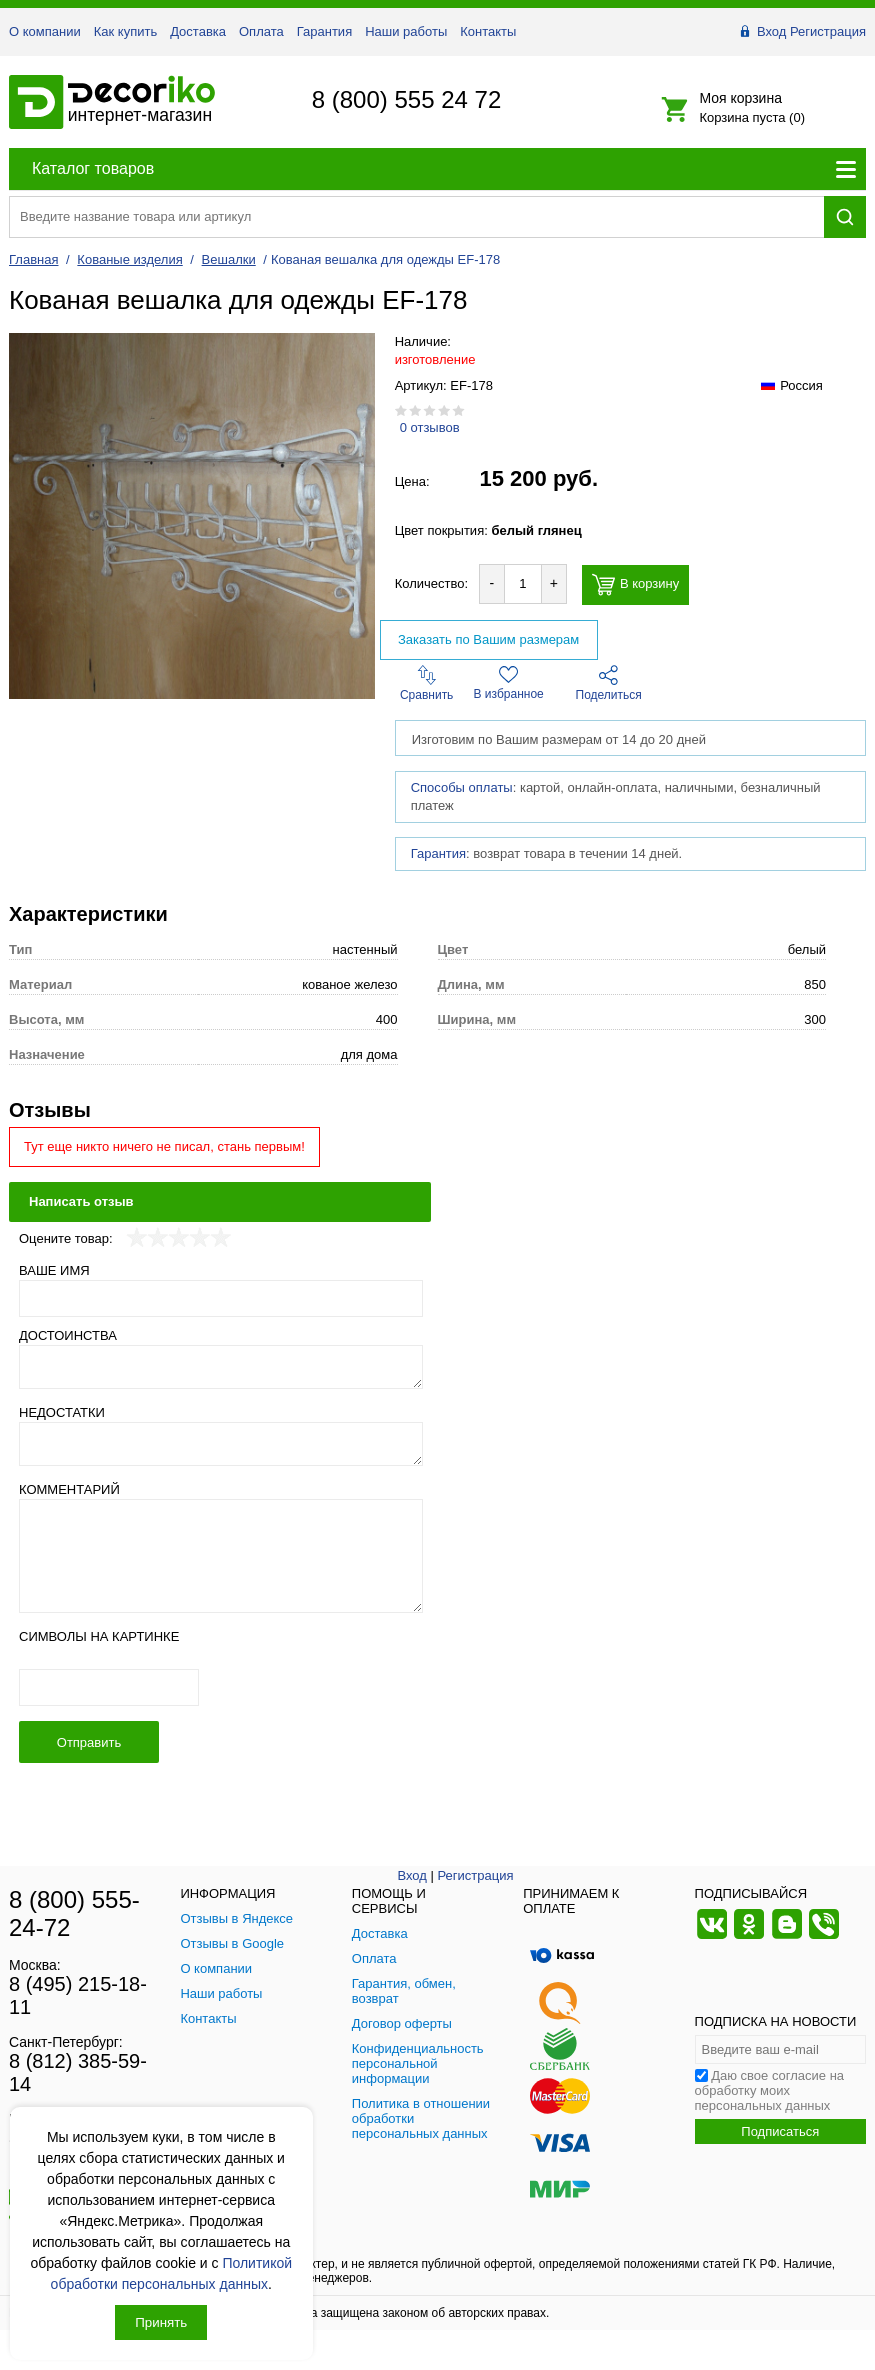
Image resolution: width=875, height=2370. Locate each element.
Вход (771, 31)
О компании (45, 31)
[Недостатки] (221, 1444)
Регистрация (828, 31)
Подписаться (780, 2131)
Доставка (198, 31)
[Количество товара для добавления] (523, 583)
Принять (161, 2322)
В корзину (635, 584)
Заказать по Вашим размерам (488, 639)
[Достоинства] (221, 1367)
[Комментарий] (221, 1556)
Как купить (125, 31)
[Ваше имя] (221, 1298)
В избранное (509, 683)
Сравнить (426, 683)
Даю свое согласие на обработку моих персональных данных (770, 2090)
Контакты (488, 31)
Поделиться (609, 683)
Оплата (261, 31)
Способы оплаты (462, 787)
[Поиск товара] (416, 216)
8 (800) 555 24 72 (406, 99)
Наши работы (406, 31)
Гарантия (324, 31)
